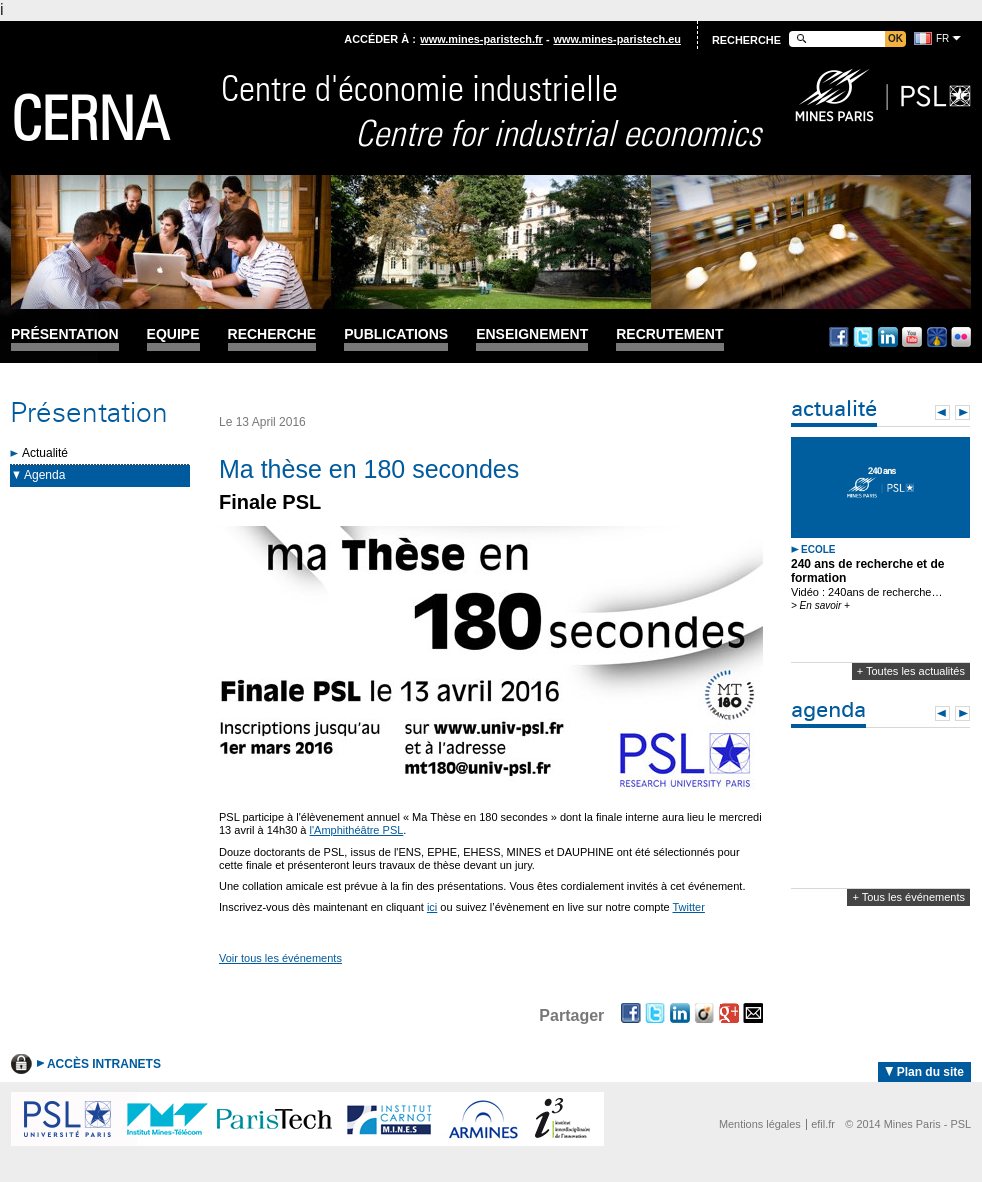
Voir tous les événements (280, 958)
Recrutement (669, 334)
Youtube (912, 337)
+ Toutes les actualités (911, 671)
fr (942, 38)
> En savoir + (820, 605)
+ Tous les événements (908, 897)
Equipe (173, 334)
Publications (396, 334)
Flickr (961, 337)
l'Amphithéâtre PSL (357, 830)
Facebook (839, 337)
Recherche (272, 334)
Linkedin (888, 337)
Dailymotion (937, 337)
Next (962, 412)
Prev (942, 412)
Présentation (65, 334)
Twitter (863, 337)
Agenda (44, 475)
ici (432, 907)
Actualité (45, 453)
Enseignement (532, 334)
